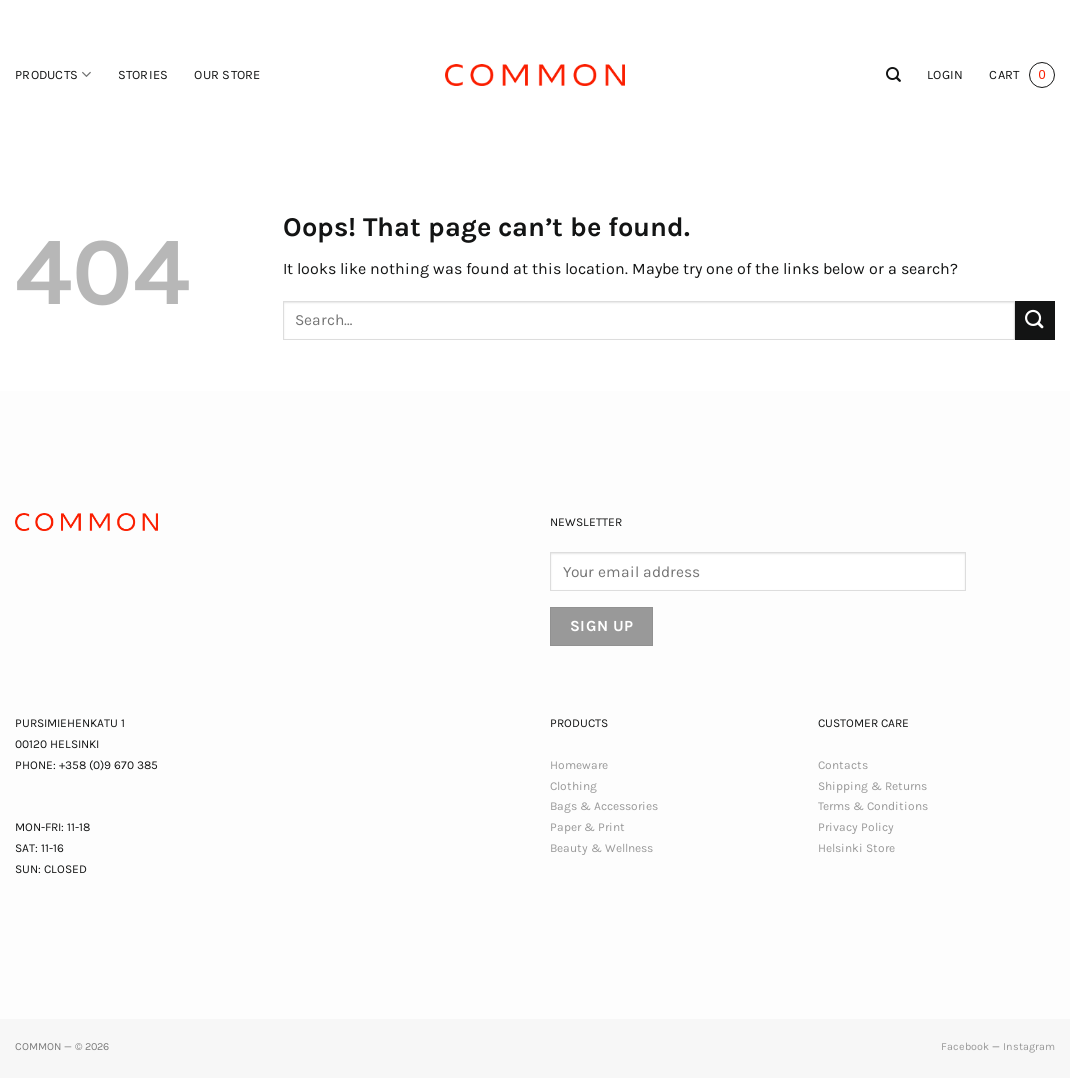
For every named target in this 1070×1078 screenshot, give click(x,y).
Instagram (1029, 1046)
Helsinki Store (856, 848)
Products (53, 74)
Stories (143, 74)
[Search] (893, 75)
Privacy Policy (856, 827)
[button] (945, 75)
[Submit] (1035, 320)
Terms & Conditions (873, 806)
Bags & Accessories (604, 806)
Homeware (579, 765)
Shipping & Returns (872, 786)
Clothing (573, 786)
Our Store (227, 74)
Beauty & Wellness (601, 848)
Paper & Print (587, 827)
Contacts (843, 765)
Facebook (965, 1046)
